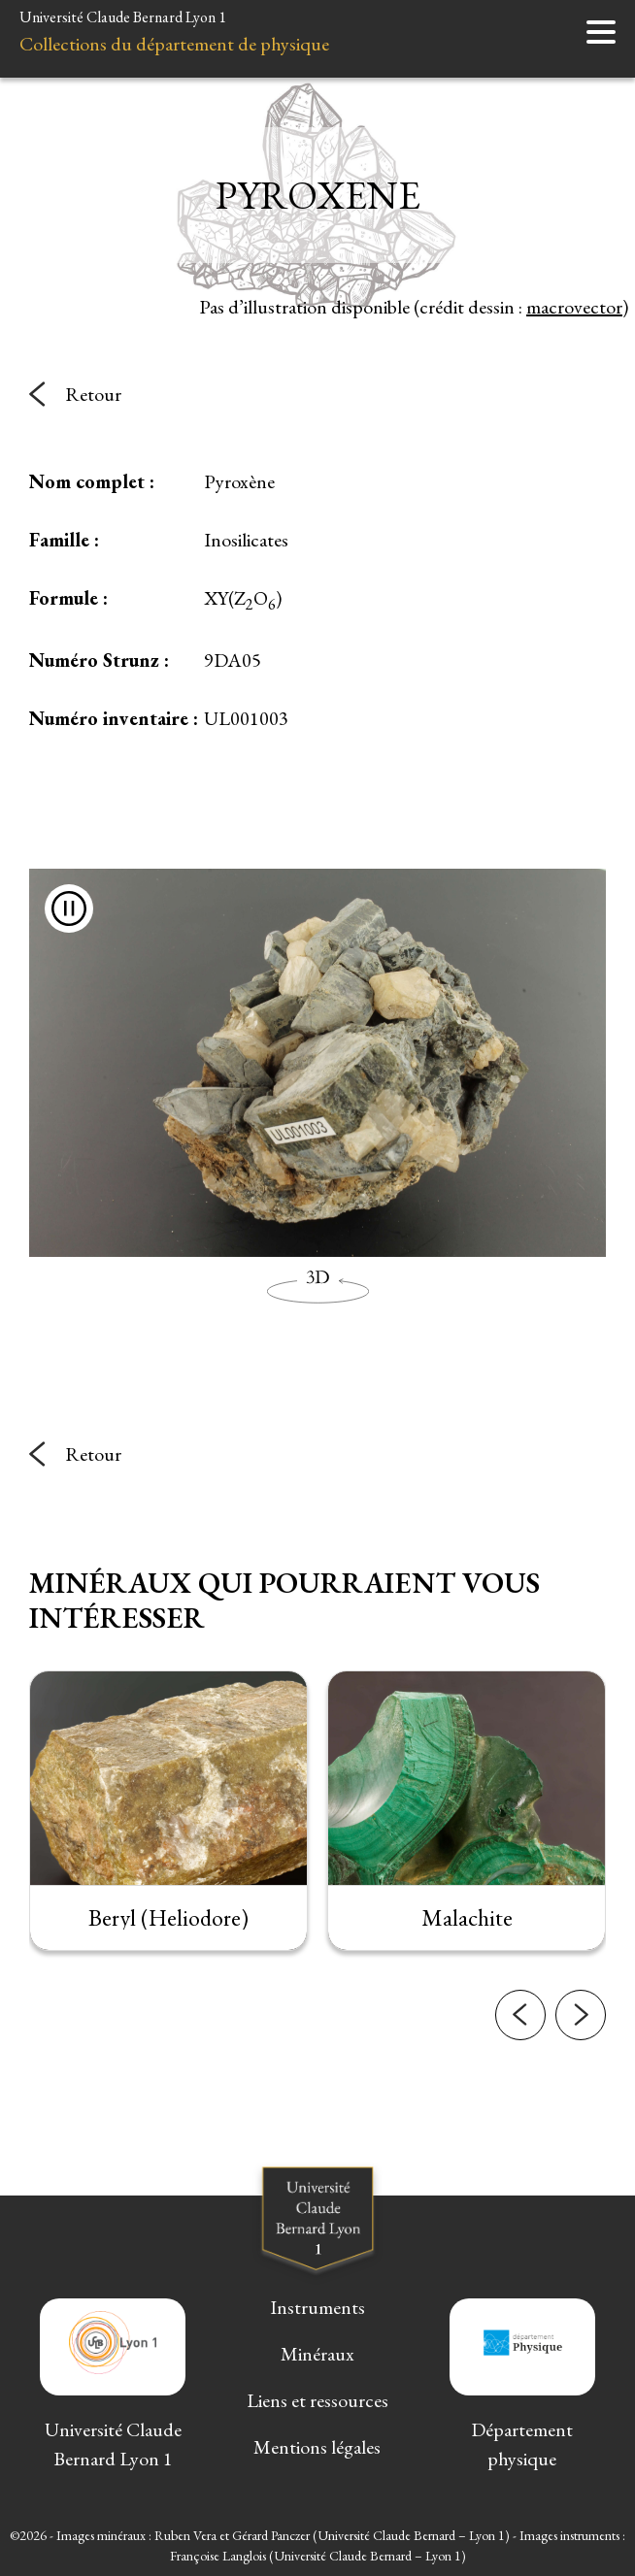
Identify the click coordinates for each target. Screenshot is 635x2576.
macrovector (574, 306)
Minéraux (317, 2353)
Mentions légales (317, 2447)
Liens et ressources (317, 2400)
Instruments (317, 2307)
